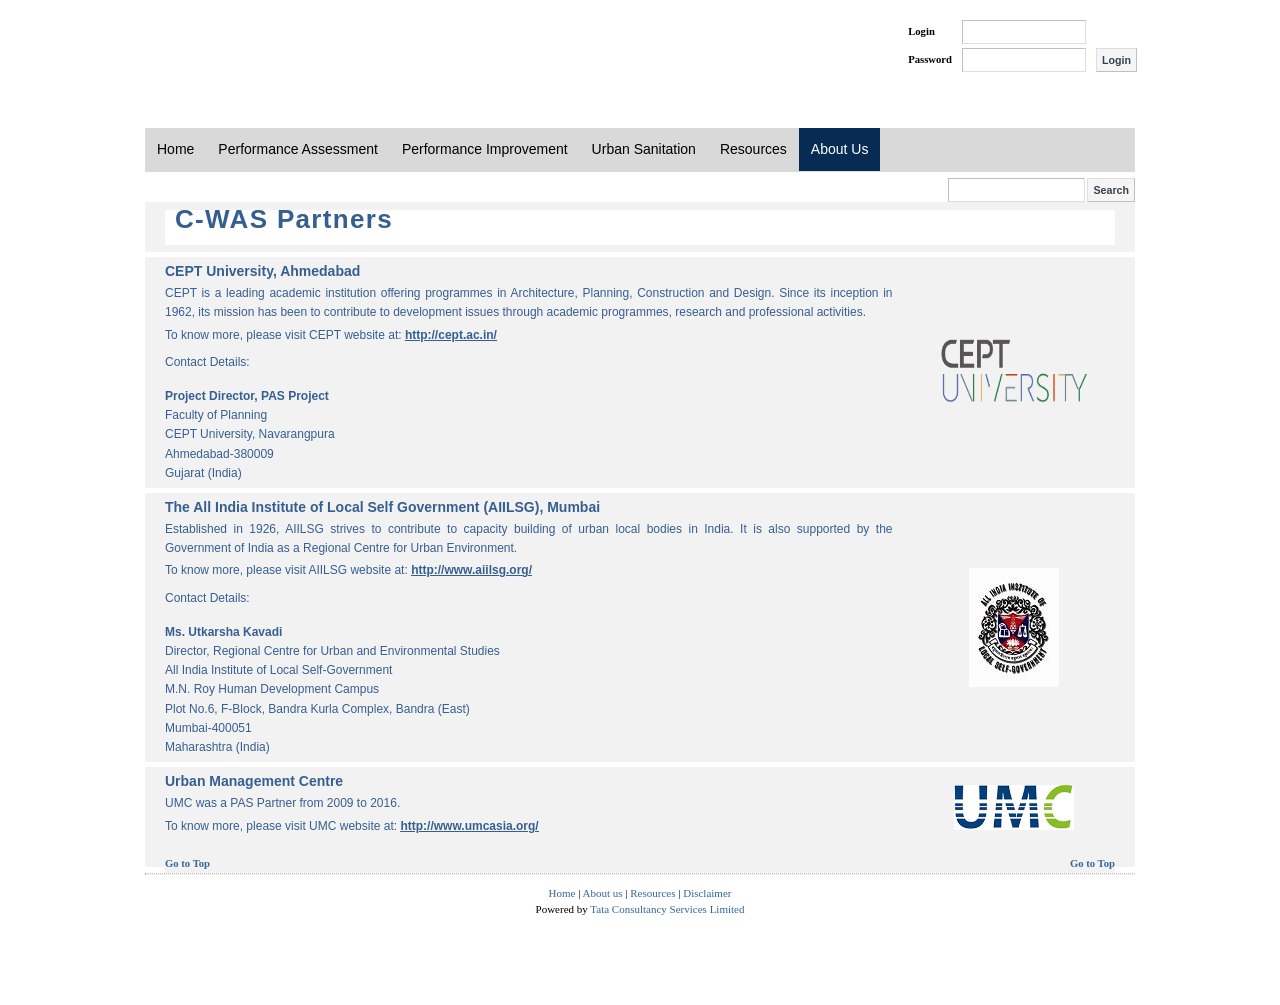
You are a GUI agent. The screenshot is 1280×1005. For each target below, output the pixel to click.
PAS (212, 48)
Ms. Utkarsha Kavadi (223, 632)
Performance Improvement (485, 149)
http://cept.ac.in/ (451, 335)
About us (603, 893)
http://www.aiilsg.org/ (471, 570)
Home (175, 149)
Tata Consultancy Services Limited (667, 909)
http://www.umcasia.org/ (469, 826)
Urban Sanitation (644, 149)
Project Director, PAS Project (247, 396)
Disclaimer (707, 893)
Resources (753, 149)
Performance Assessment (298, 149)
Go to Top (187, 863)
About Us (840, 149)
